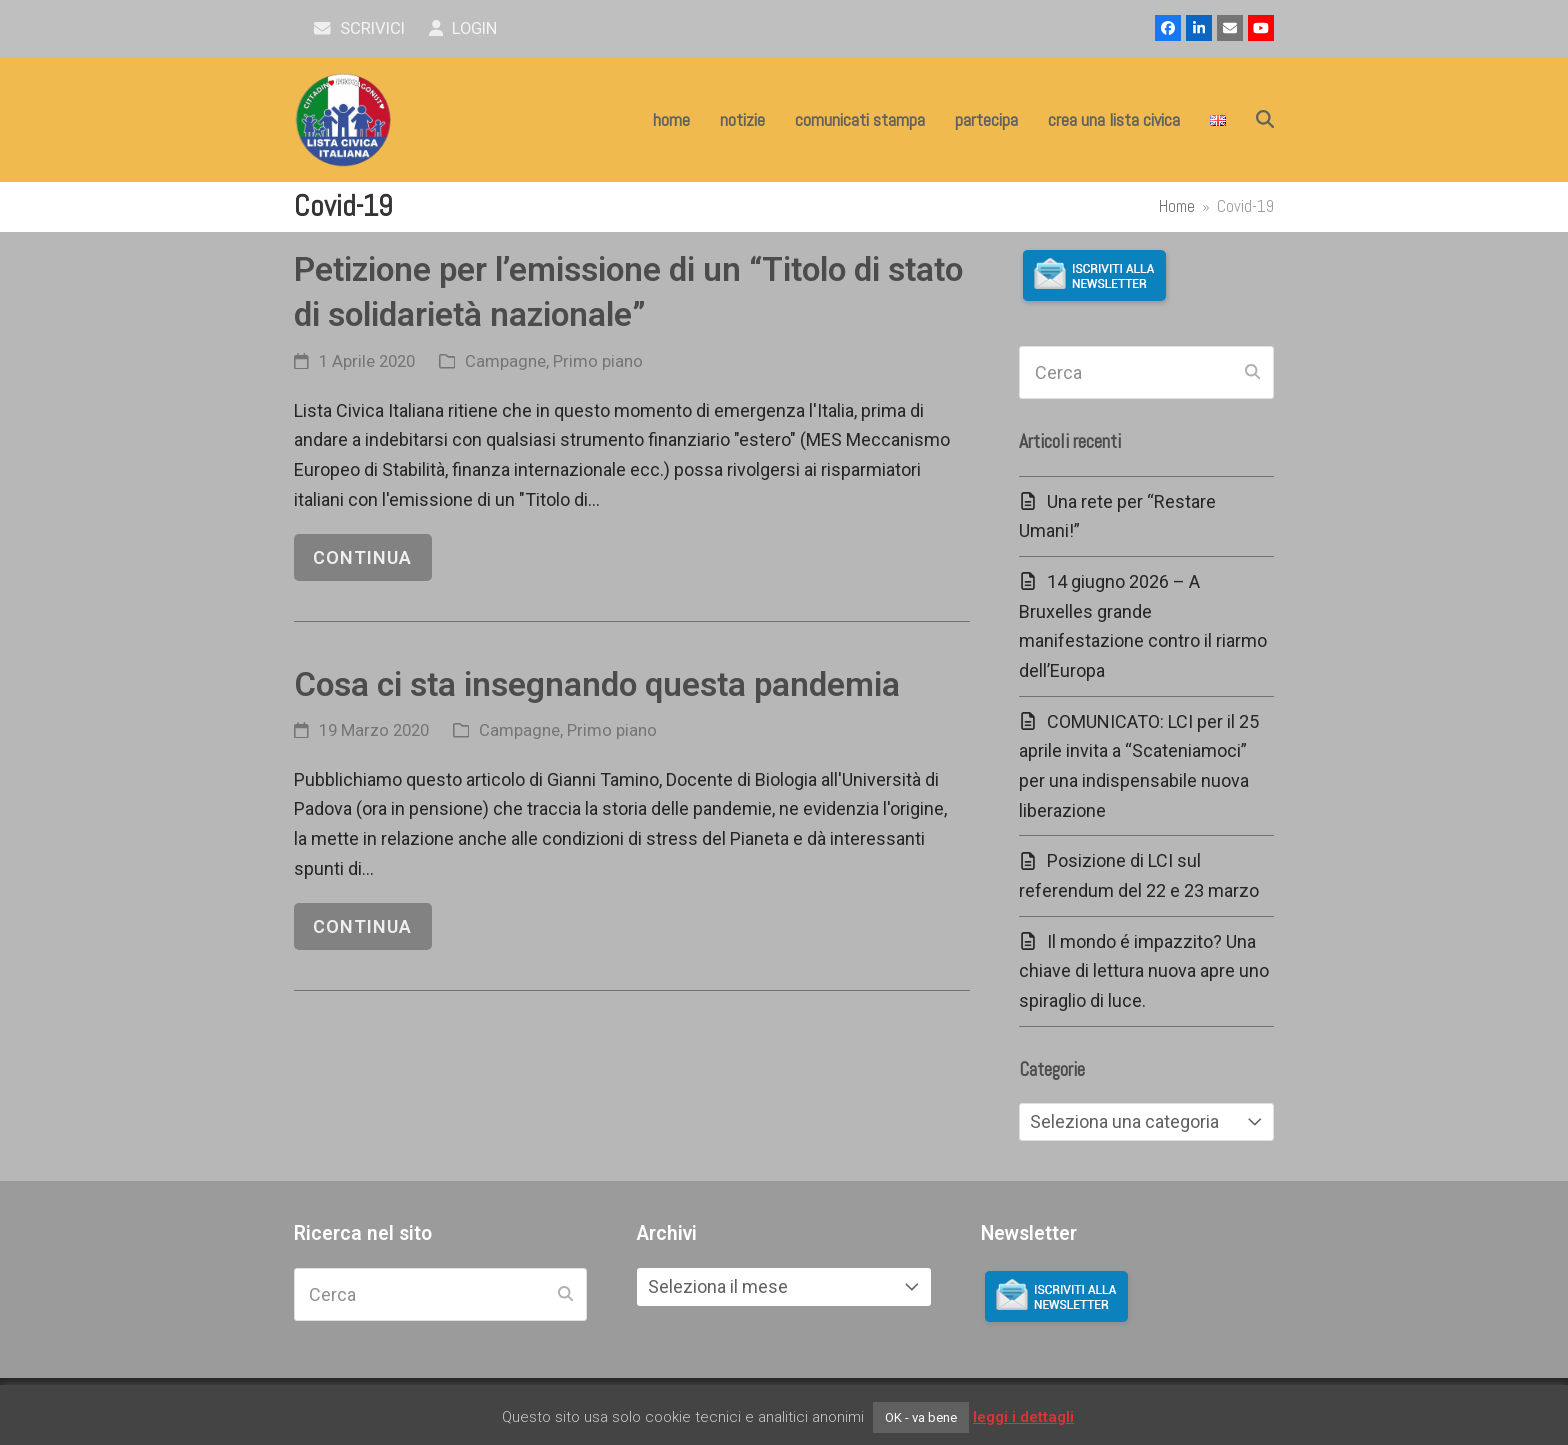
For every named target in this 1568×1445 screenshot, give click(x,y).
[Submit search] (1252, 373)
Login (463, 28)
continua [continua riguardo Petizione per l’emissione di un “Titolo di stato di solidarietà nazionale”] (362, 557)
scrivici (359, 28)
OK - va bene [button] (921, 1417)
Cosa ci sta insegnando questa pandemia (597, 684)
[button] (1265, 120)
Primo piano (598, 361)
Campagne (505, 361)
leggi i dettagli (1023, 1417)
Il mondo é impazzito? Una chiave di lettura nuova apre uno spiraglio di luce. (1144, 971)
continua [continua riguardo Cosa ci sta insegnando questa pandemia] (362, 926)
